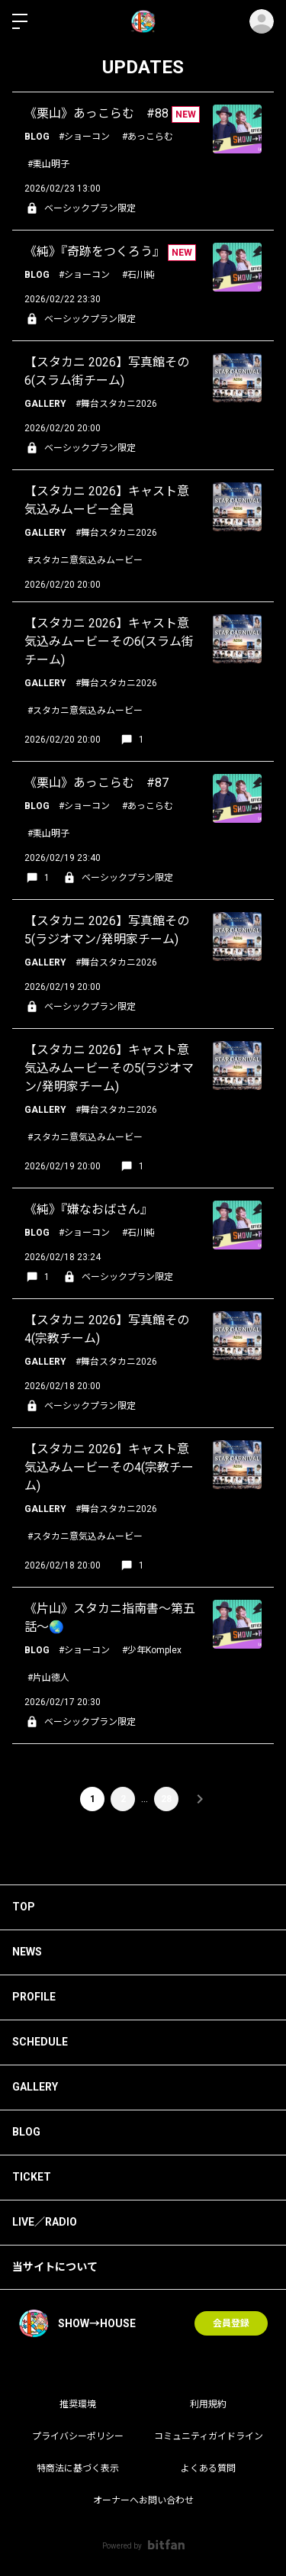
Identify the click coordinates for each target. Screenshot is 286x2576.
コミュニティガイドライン (208, 2436)
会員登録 (231, 2323)
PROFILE (34, 1997)
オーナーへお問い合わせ (143, 2500)
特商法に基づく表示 (78, 2468)
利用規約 (208, 2404)
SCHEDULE (40, 2042)
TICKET (31, 2177)
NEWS (27, 1952)
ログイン (261, 21)
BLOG (26, 2132)
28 (166, 1799)
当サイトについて (55, 2267)
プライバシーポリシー (78, 2436)
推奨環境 (77, 2404)
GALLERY (35, 2087)
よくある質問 (208, 2468)
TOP (23, 1907)
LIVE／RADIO (44, 2222)
